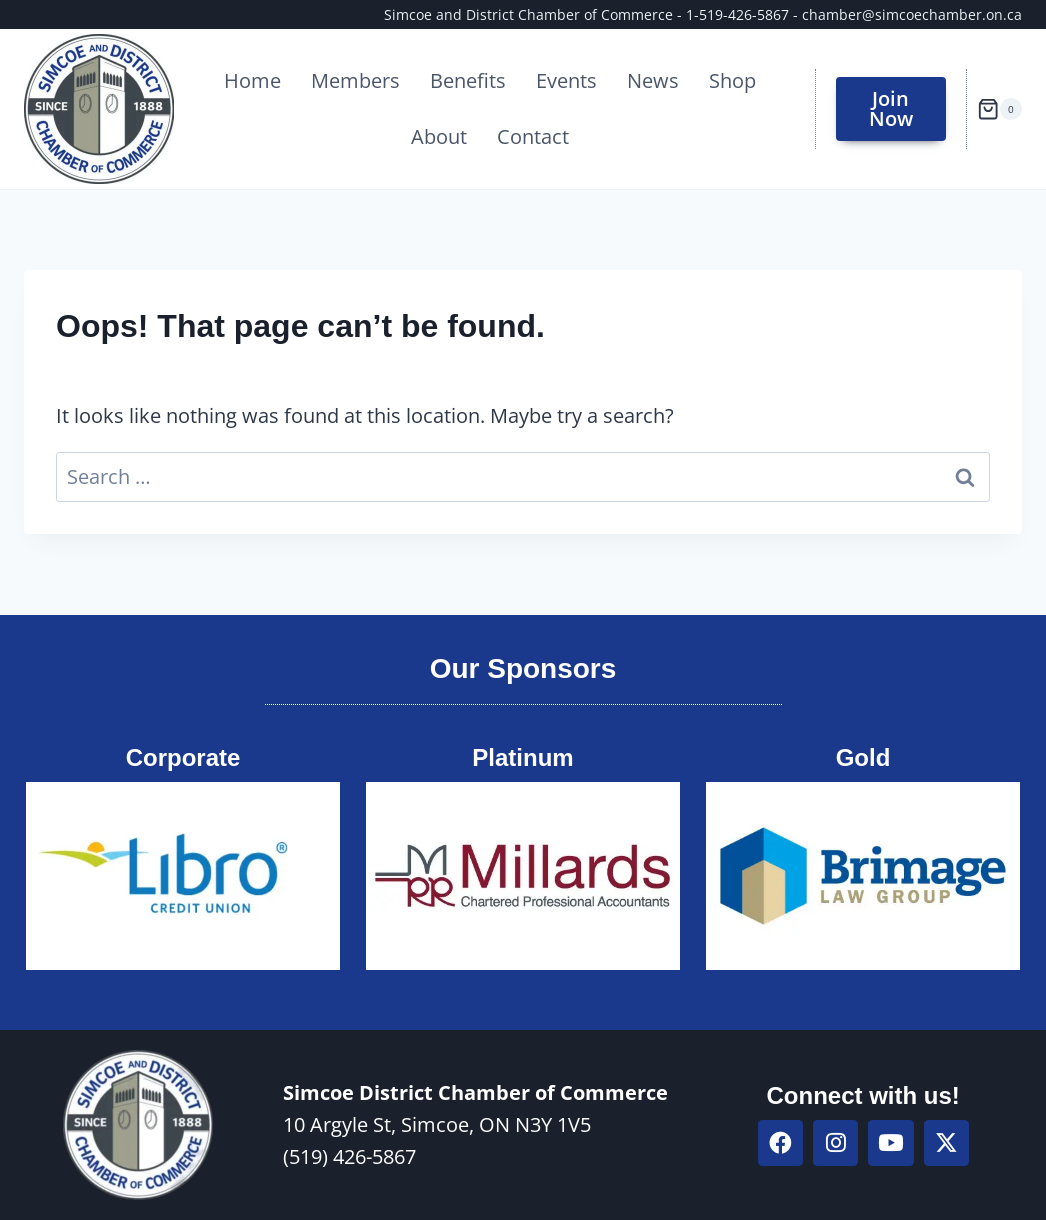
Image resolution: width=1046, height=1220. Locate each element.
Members (355, 80)
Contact (533, 136)
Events (566, 80)
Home (252, 80)
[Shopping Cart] (999, 109)
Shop (732, 80)
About (439, 136)
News (653, 80)
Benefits (468, 80)
